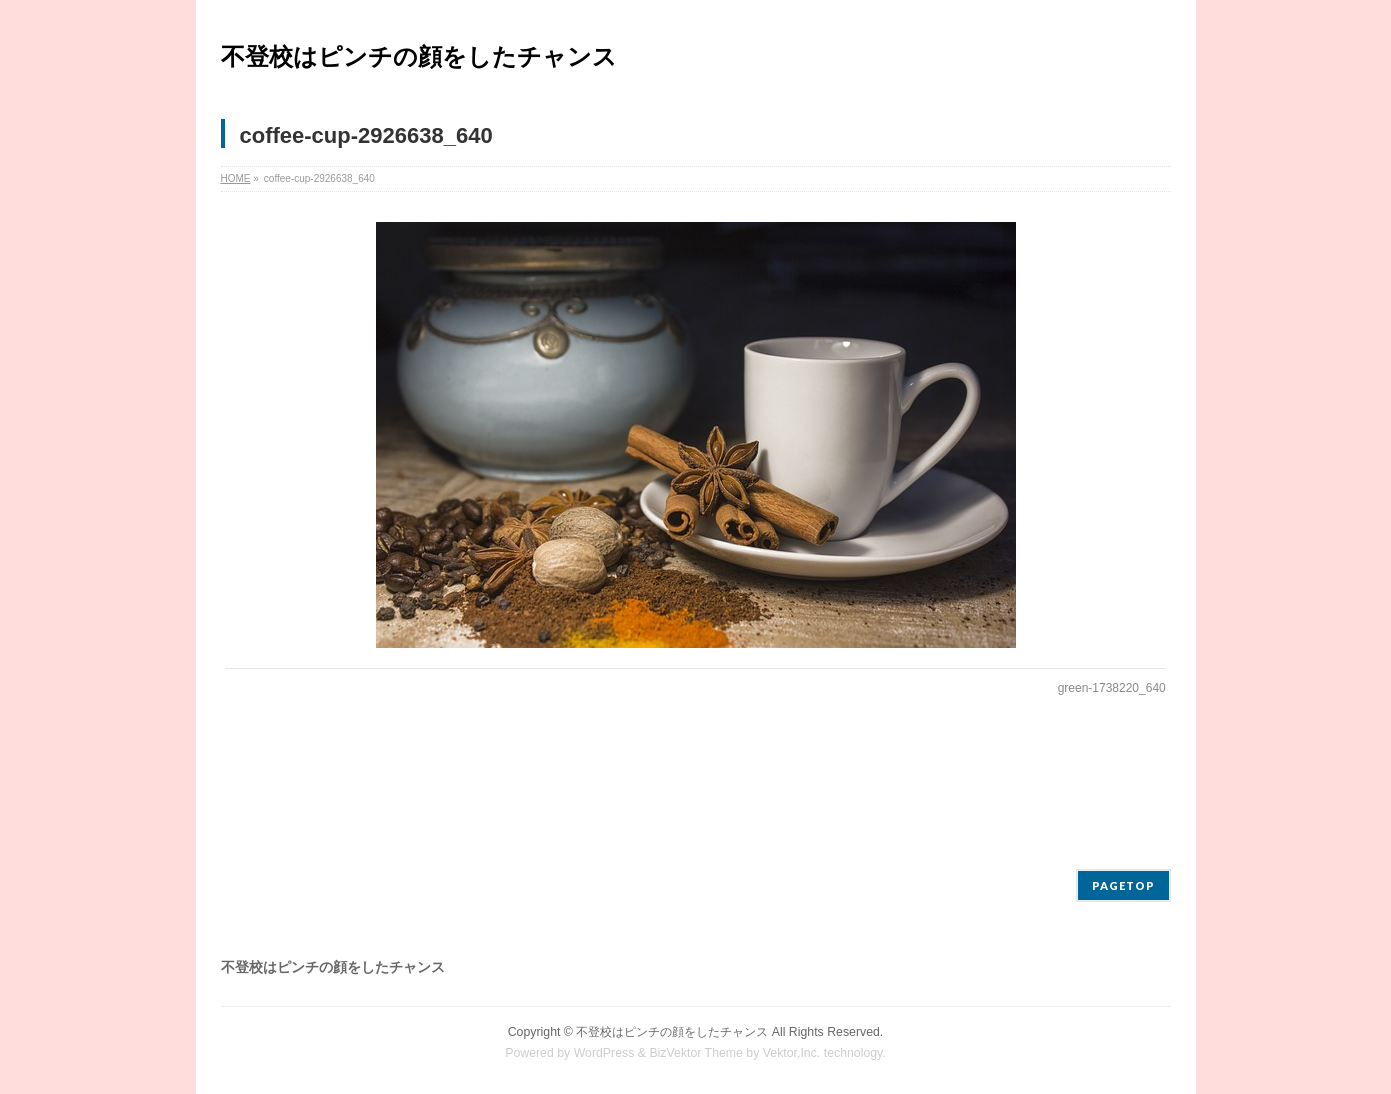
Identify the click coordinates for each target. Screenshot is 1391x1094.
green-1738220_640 (1112, 688)
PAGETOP (1123, 885)
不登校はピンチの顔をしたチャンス (419, 56)
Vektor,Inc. (792, 1053)
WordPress (604, 1053)
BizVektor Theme (696, 1053)
